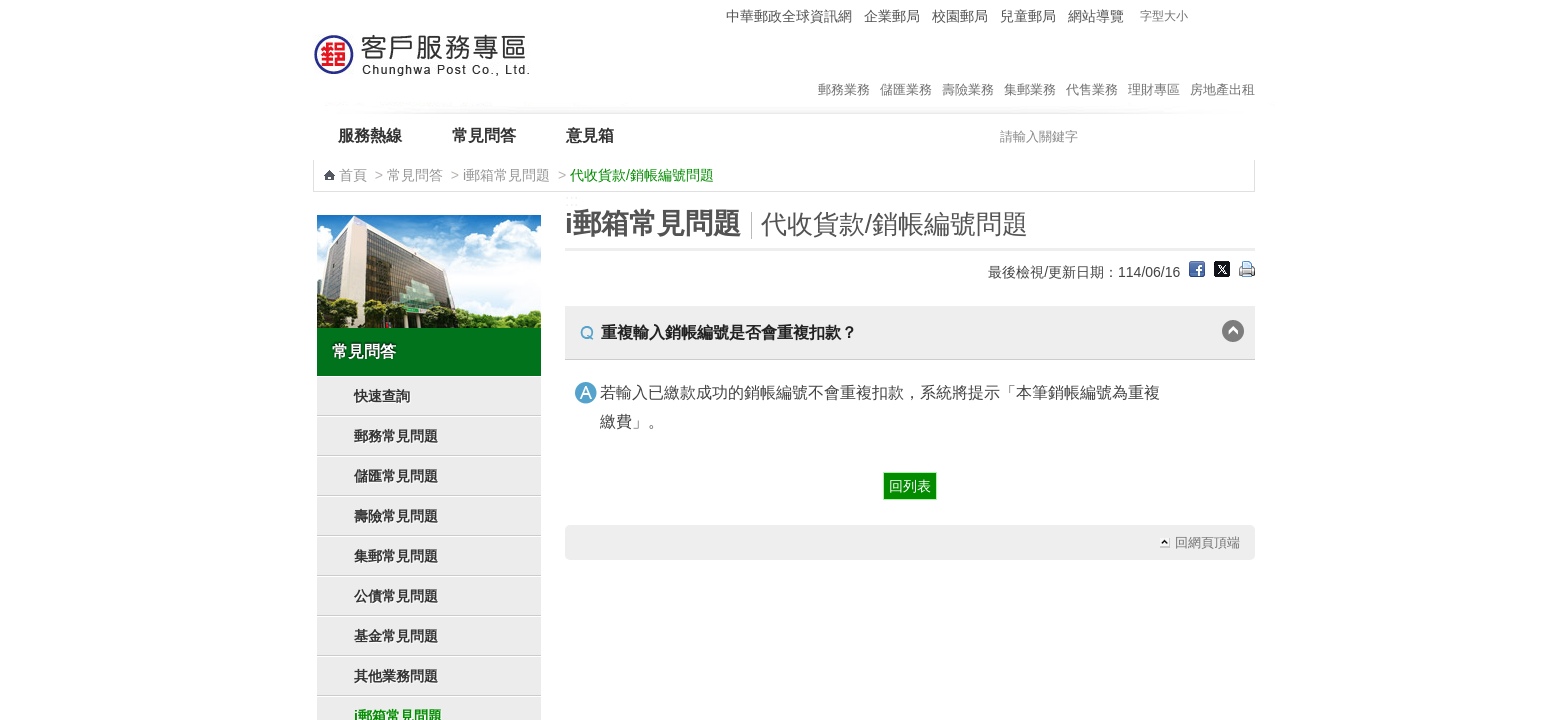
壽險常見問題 (396, 516)
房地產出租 (1222, 69)
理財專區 (1154, 69)
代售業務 (1092, 69)
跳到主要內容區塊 (10, 10)
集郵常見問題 (396, 556)
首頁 (353, 175)
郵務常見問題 (396, 436)
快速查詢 (382, 396)
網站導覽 (1096, 16)
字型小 (1204, 16)
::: (707, 15)
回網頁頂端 (1207, 542)
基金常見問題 (396, 636)
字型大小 (1164, 16)
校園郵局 (960, 16)
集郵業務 (1030, 69)
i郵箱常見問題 (506, 175)
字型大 (1242, 16)
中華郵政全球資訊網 (789, 16)
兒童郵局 (1028, 16)
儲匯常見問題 (396, 476)
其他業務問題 (396, 676)
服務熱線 (370, 135)
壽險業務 (968, 69)
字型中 (1223, 16)
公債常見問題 (396, 596)
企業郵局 (892, 16)
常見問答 (484, 135)
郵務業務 (844, 69)
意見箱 (590, 135)
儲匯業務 (906, 69)
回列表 (910, 486)
